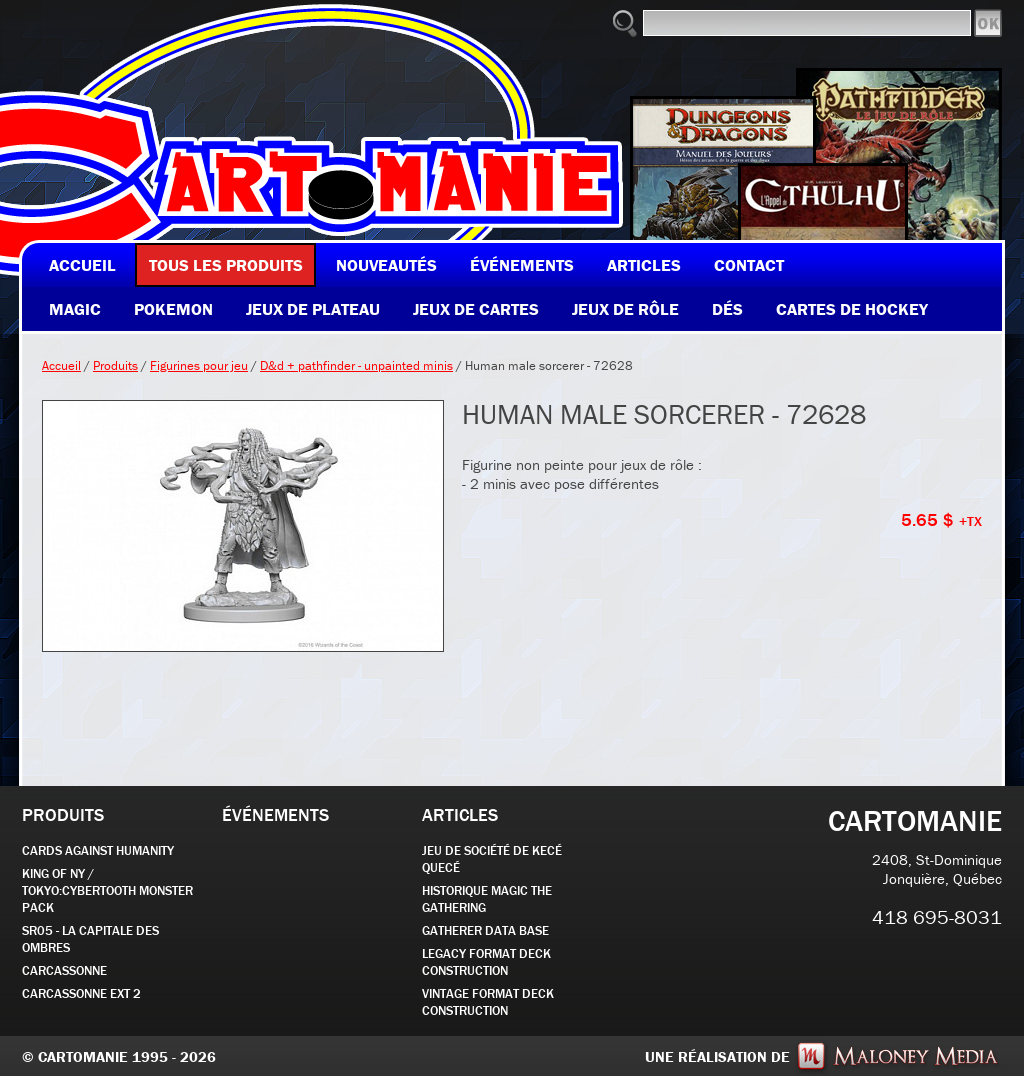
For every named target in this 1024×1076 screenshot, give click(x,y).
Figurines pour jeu (199, 365)
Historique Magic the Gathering (487, 899)
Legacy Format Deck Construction (486, 962)
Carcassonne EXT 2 (81, 993)
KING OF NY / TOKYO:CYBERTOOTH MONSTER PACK (107, 890)
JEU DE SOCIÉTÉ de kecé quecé (492, 859)
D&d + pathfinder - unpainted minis (356, 365)
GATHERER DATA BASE (485, 930)
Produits (115, 365)
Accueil (61, 365)
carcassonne (64, 970)
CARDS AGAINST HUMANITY (98, 850)
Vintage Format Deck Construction (488, 1002)
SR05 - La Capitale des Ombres (90, 939)
